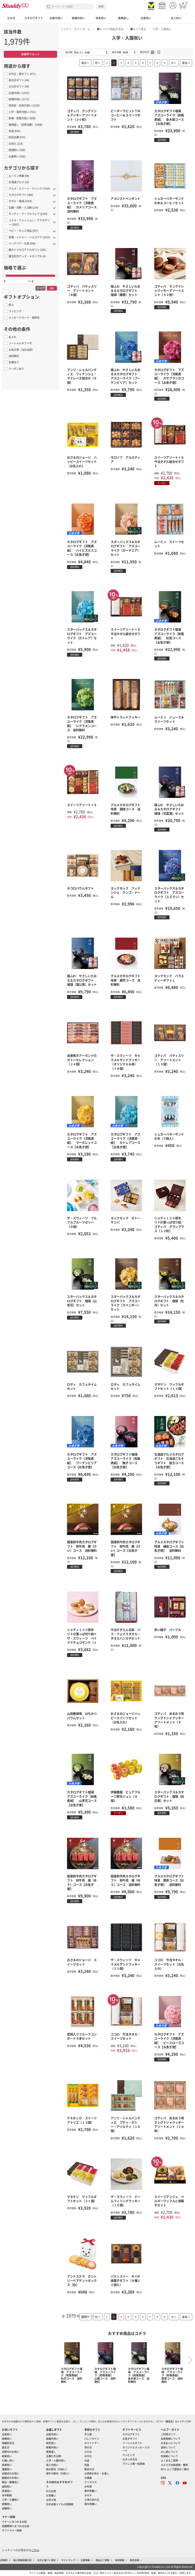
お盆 (86, 2460)
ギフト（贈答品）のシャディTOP (174, 2421)
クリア (41, 288)
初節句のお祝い (10, 2452)
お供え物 (51, 2500)
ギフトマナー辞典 (12, 2530)
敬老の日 (89, 2469)
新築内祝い (52, 2447)
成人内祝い (52, 2465)
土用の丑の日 (91, 2499)
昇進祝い (7, 2491)
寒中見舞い (90, 2491)
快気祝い (101, 18)
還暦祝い (7, 2469)
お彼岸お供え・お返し (96, 2473)
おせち (88, 2495)
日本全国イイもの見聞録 (59, 2504)
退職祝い (7, 2508)
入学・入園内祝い (56, 2460)
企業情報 (85, 2560)
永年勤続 (7, 2495)
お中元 (88, 2456)
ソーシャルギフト (132, 2443)
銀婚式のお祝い (10, 2478)
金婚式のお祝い (10, 2473)
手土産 (88, 2434)
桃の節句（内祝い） (57, 2469)
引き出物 (51, 2491)
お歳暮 (88, 2478)
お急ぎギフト (129, 2438)
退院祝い (7, 2486)
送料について (168, 2447)
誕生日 (5, 2447)
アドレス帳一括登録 (133, 2464)
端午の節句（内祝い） (58, 2473)
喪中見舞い (90, 2504)
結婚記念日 (8, 2443)
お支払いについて (171, 2443)
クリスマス (90, 2482)
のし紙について (169, 2452)
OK (52, 288)
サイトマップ (68, 2560)
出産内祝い (56, 18)
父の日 (11, 18)
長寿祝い (7, 2465)
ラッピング (128, 2455)
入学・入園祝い (10, 2499)
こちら (35, 2550)
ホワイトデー (91, 2443)
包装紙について (169, 2456)
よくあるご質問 (169, 2460)
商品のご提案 (102, 2560)
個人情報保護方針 (22, 2560)
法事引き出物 (53, 2456)
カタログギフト (33, 18)
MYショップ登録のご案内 (175, 2469)
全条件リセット (30, 54)
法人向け (176, 18)
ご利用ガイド (168, 2434)
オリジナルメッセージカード (136, 2449)
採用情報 (119, 2560)
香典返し (123, 18)
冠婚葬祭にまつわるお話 (15, 2526)
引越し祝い (8, 2460)
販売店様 (134, 2560)
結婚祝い (7, 2438)
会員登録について (171, 2438)
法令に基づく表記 (46, 2560)
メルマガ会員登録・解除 (174, 2465)
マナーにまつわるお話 (14, 2521)
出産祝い (146, 18)
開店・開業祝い (10, 2482)
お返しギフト (54, 2429)
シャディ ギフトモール (75, 29)
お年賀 (88, 2486)
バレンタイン (91, 2438)
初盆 (86, 2465)
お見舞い (51, 2495)
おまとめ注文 (129, 2459)
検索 (101, 6)
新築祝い (7, 2456)
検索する (48, 7)
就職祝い (7, 2504)
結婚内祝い (78, 18)
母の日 (88, 2447)
